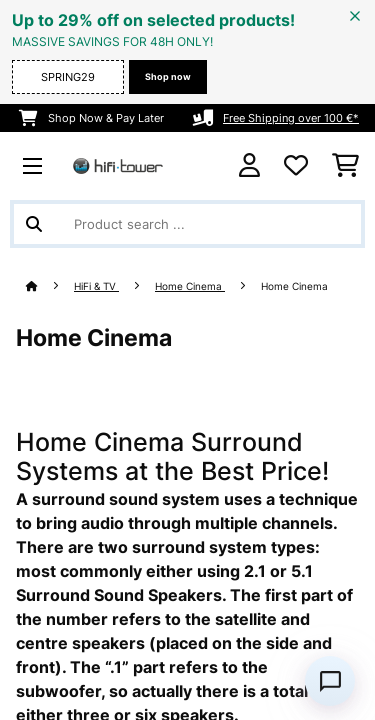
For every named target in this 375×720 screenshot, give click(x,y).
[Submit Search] (34, 224)
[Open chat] (330, 681)
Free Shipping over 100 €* (291, 118)
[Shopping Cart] (345, 166)
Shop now (168, 76)
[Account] (249, 165)
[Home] (50, 286)
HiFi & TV (96, 286)
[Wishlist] (296, 166)
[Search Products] (187, 224)
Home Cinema (190, 286)
